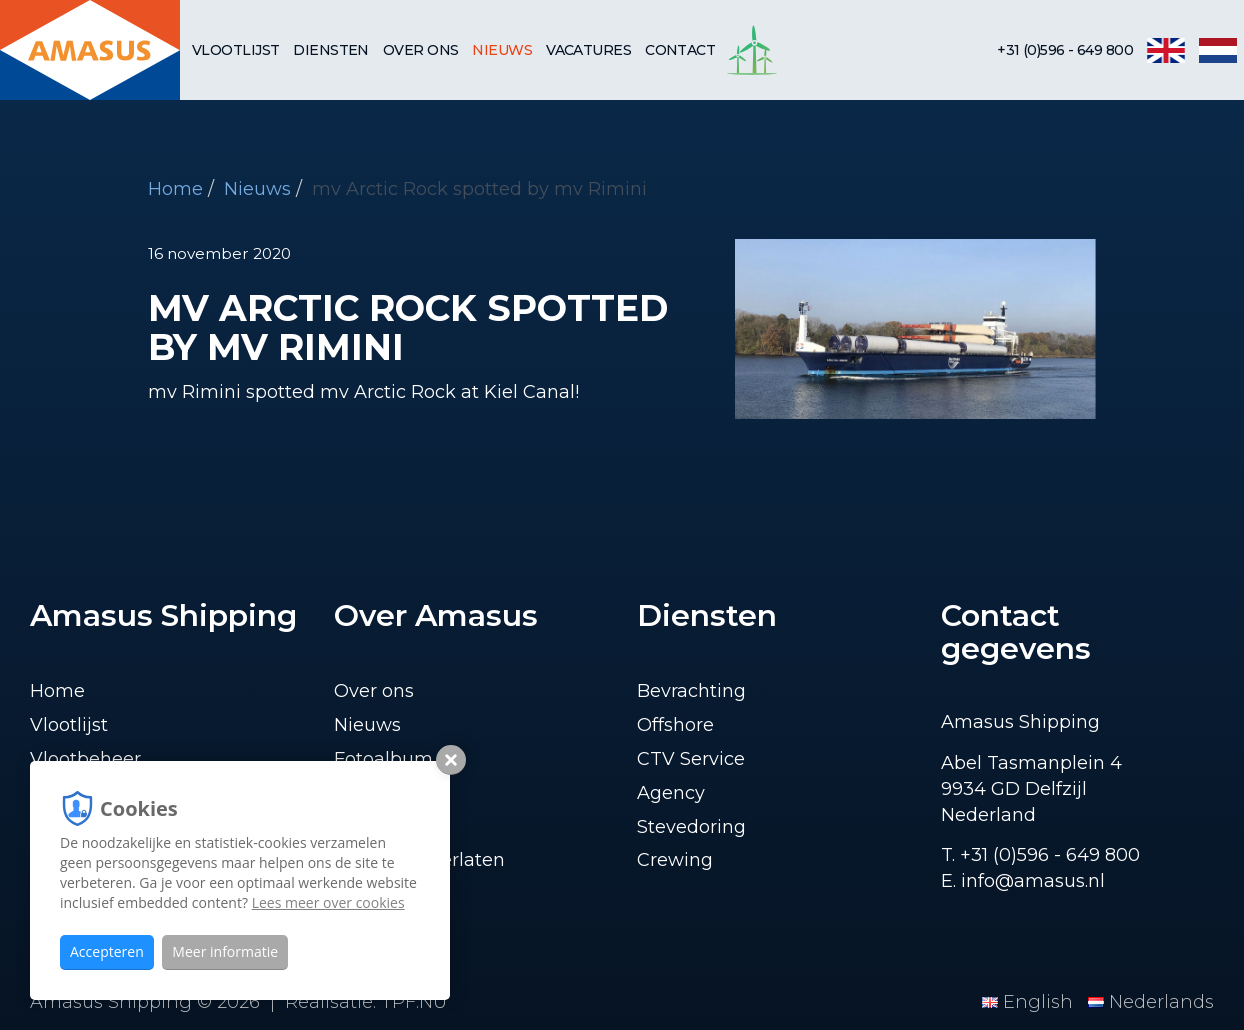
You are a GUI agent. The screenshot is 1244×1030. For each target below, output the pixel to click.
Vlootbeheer (85, 759)
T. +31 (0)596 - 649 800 (1040, 855)
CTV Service (691, 759)
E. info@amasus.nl (1023, 881)
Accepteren (107, 951)
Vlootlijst (235, 50)
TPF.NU (414, 1002)
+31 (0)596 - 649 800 (1065, 50)
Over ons (421, 50)
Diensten (331, 50)
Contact (680, 50)
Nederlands (1151, 1002)
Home (175, 189)
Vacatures (588, 50)
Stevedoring (691, 827)
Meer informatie (225, 951)
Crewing (675, 860)
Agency (671, 793)
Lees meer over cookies (328, 902)
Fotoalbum (383, 759)
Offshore (675, 725)
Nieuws (502, 50)
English (1030, 1002)
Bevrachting (691, 691)
